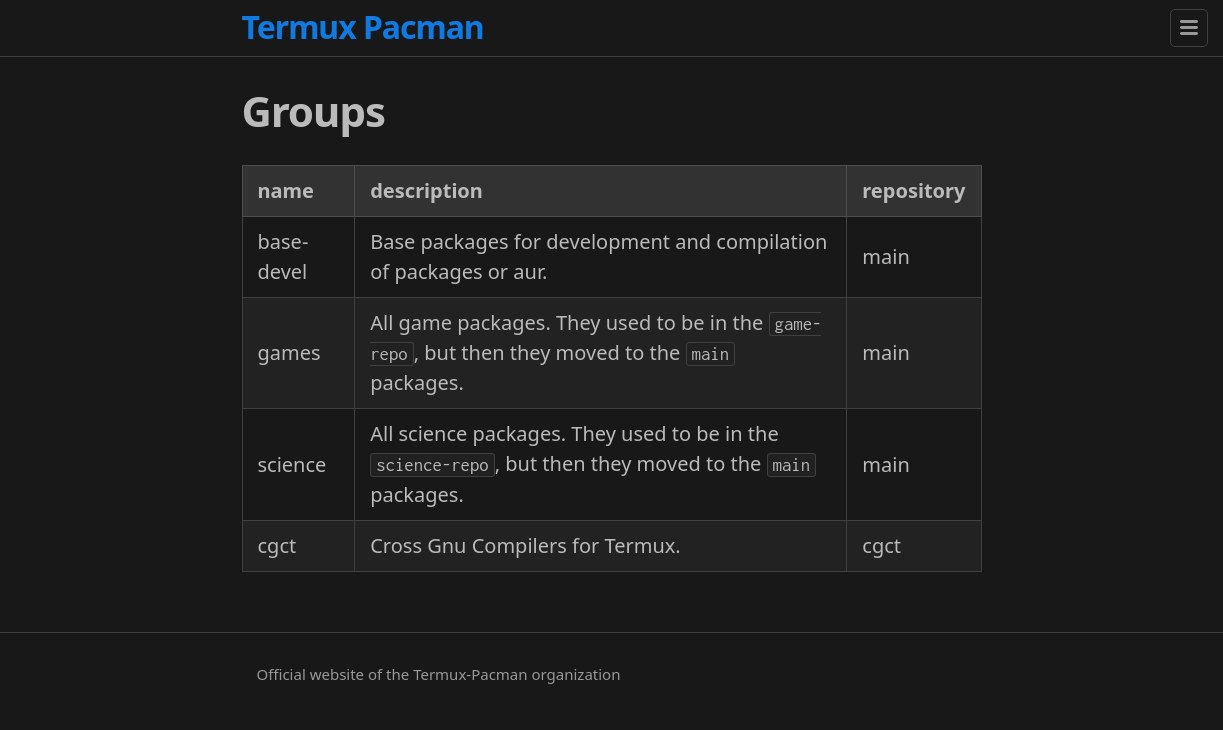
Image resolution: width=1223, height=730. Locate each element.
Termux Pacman (363, 26)
